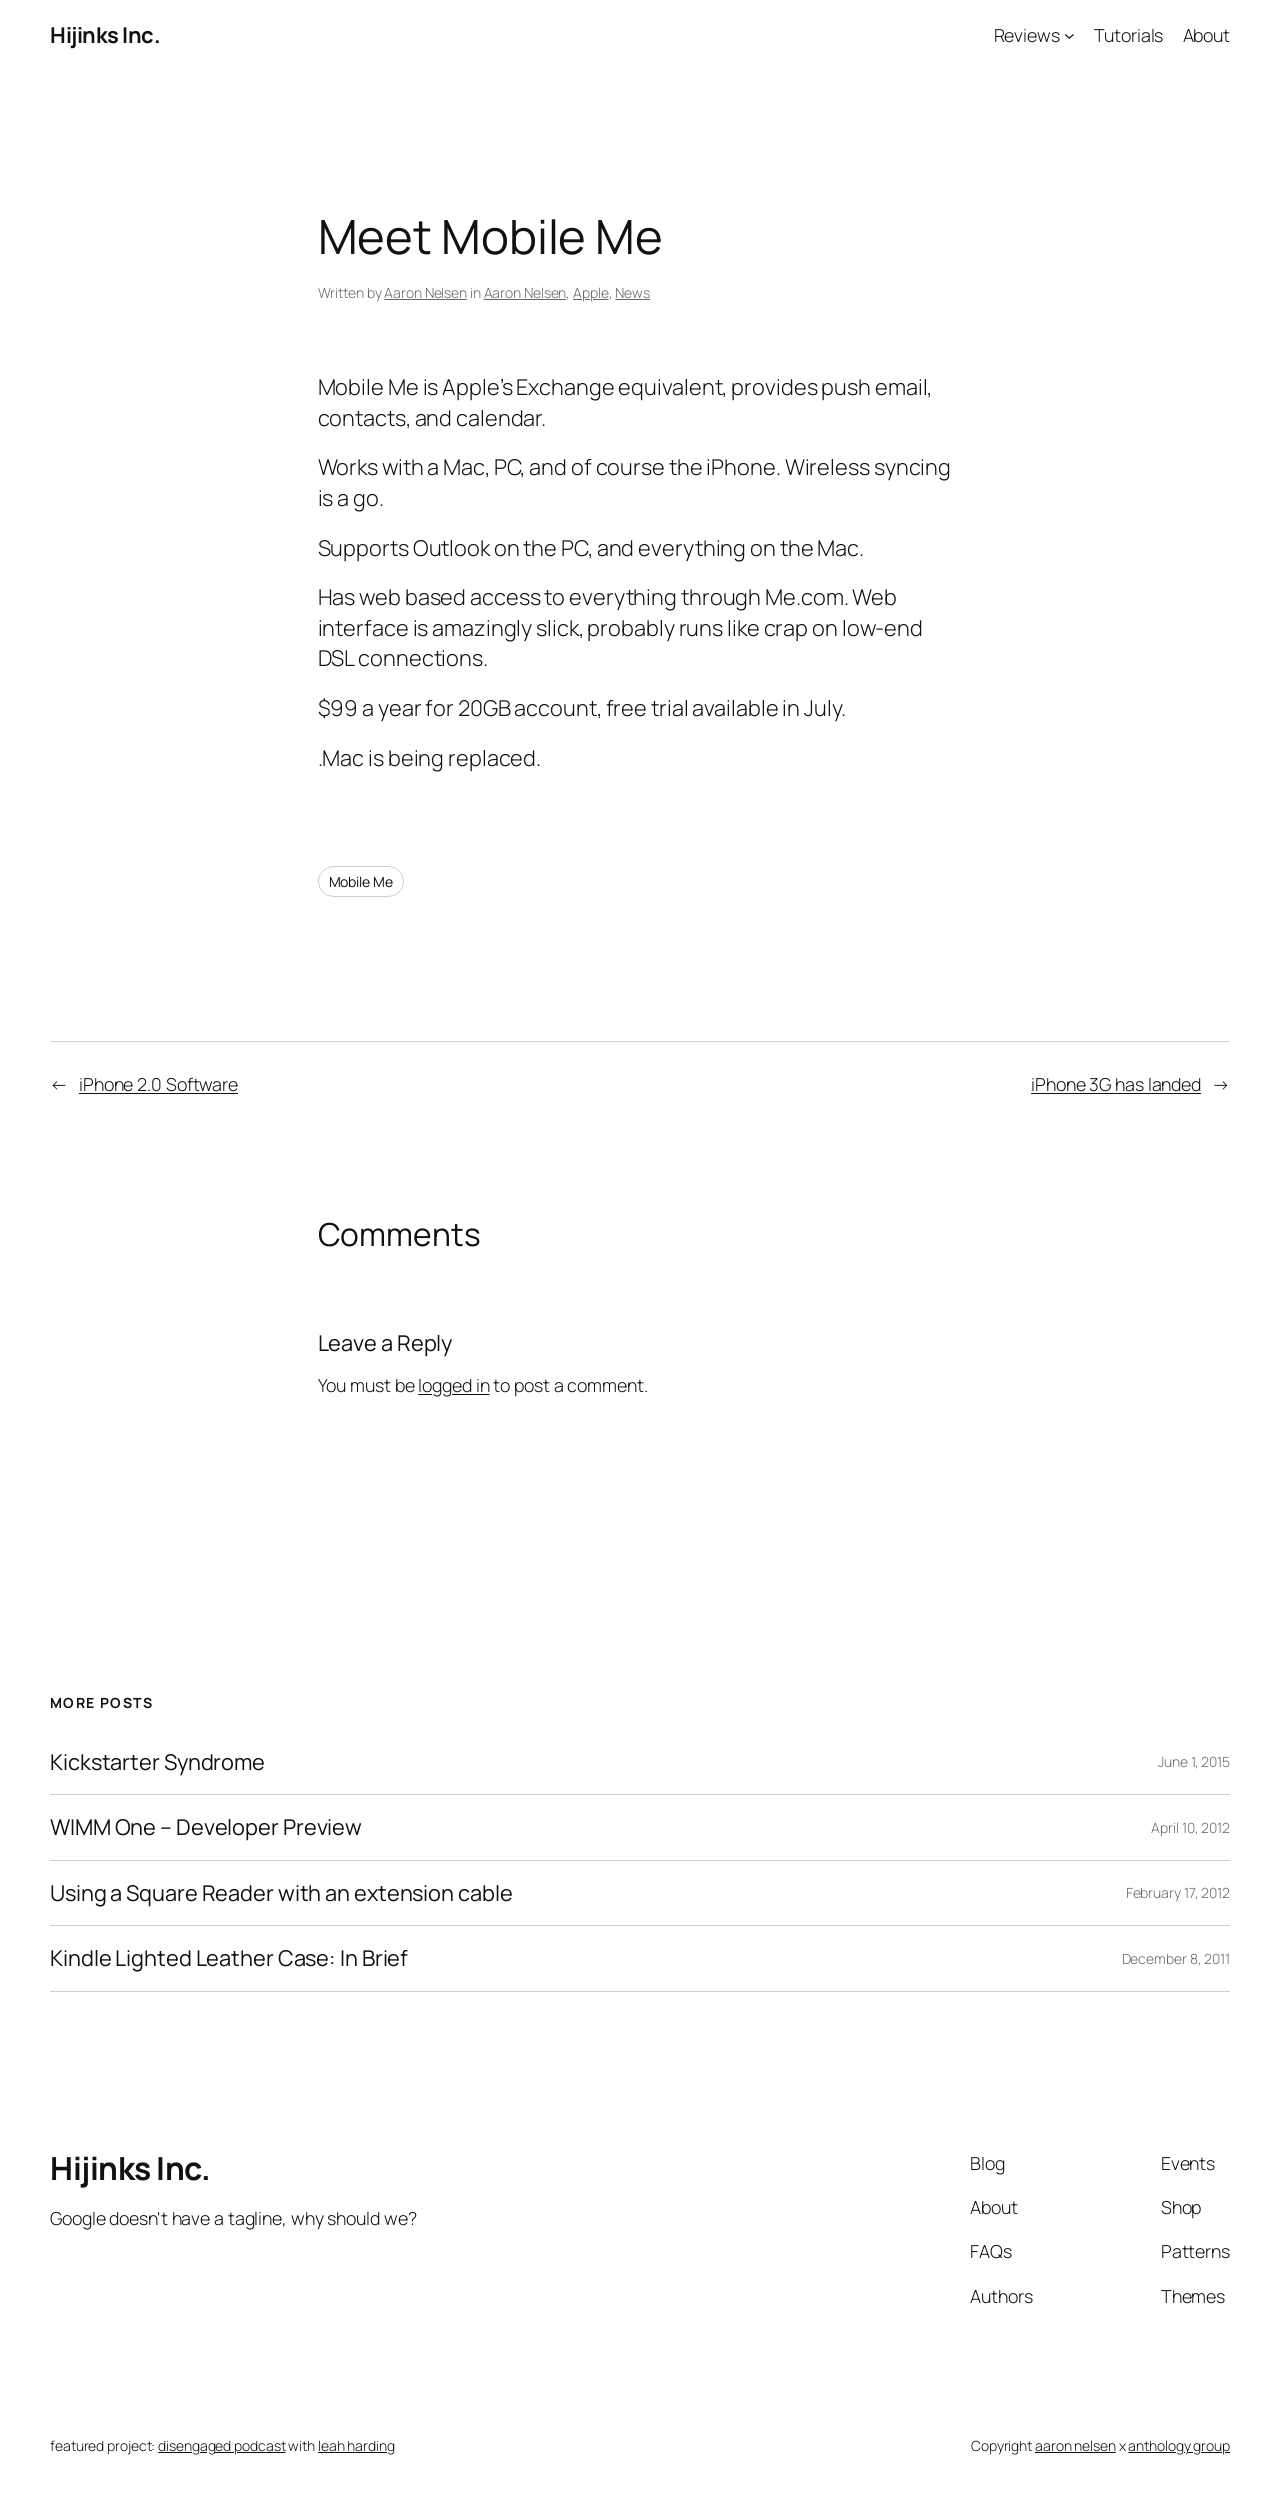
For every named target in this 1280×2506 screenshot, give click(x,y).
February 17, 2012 (1178, 1892)
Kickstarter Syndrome (157, 1762)
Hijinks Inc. (105, 35)
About (1207, 35)
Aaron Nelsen (425, 292)
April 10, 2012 (1190, 1827)
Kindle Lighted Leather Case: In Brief (229, 1958)
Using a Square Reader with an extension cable (281, 1893)
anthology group (1179, 2445)
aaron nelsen (1075, 2445)
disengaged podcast (221, 2445)
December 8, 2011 (1176, 1958)
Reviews (1027, 35)
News (632, 292)
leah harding (356, 2445)
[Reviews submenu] (1069, 35)
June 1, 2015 (1194, 1761)
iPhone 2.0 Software (158, 1084)
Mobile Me (361, 881)
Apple (591, 292)
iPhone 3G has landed (1116, 1084)
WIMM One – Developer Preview (206, 1827)
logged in (453, 1385)
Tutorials (1128, 35)
